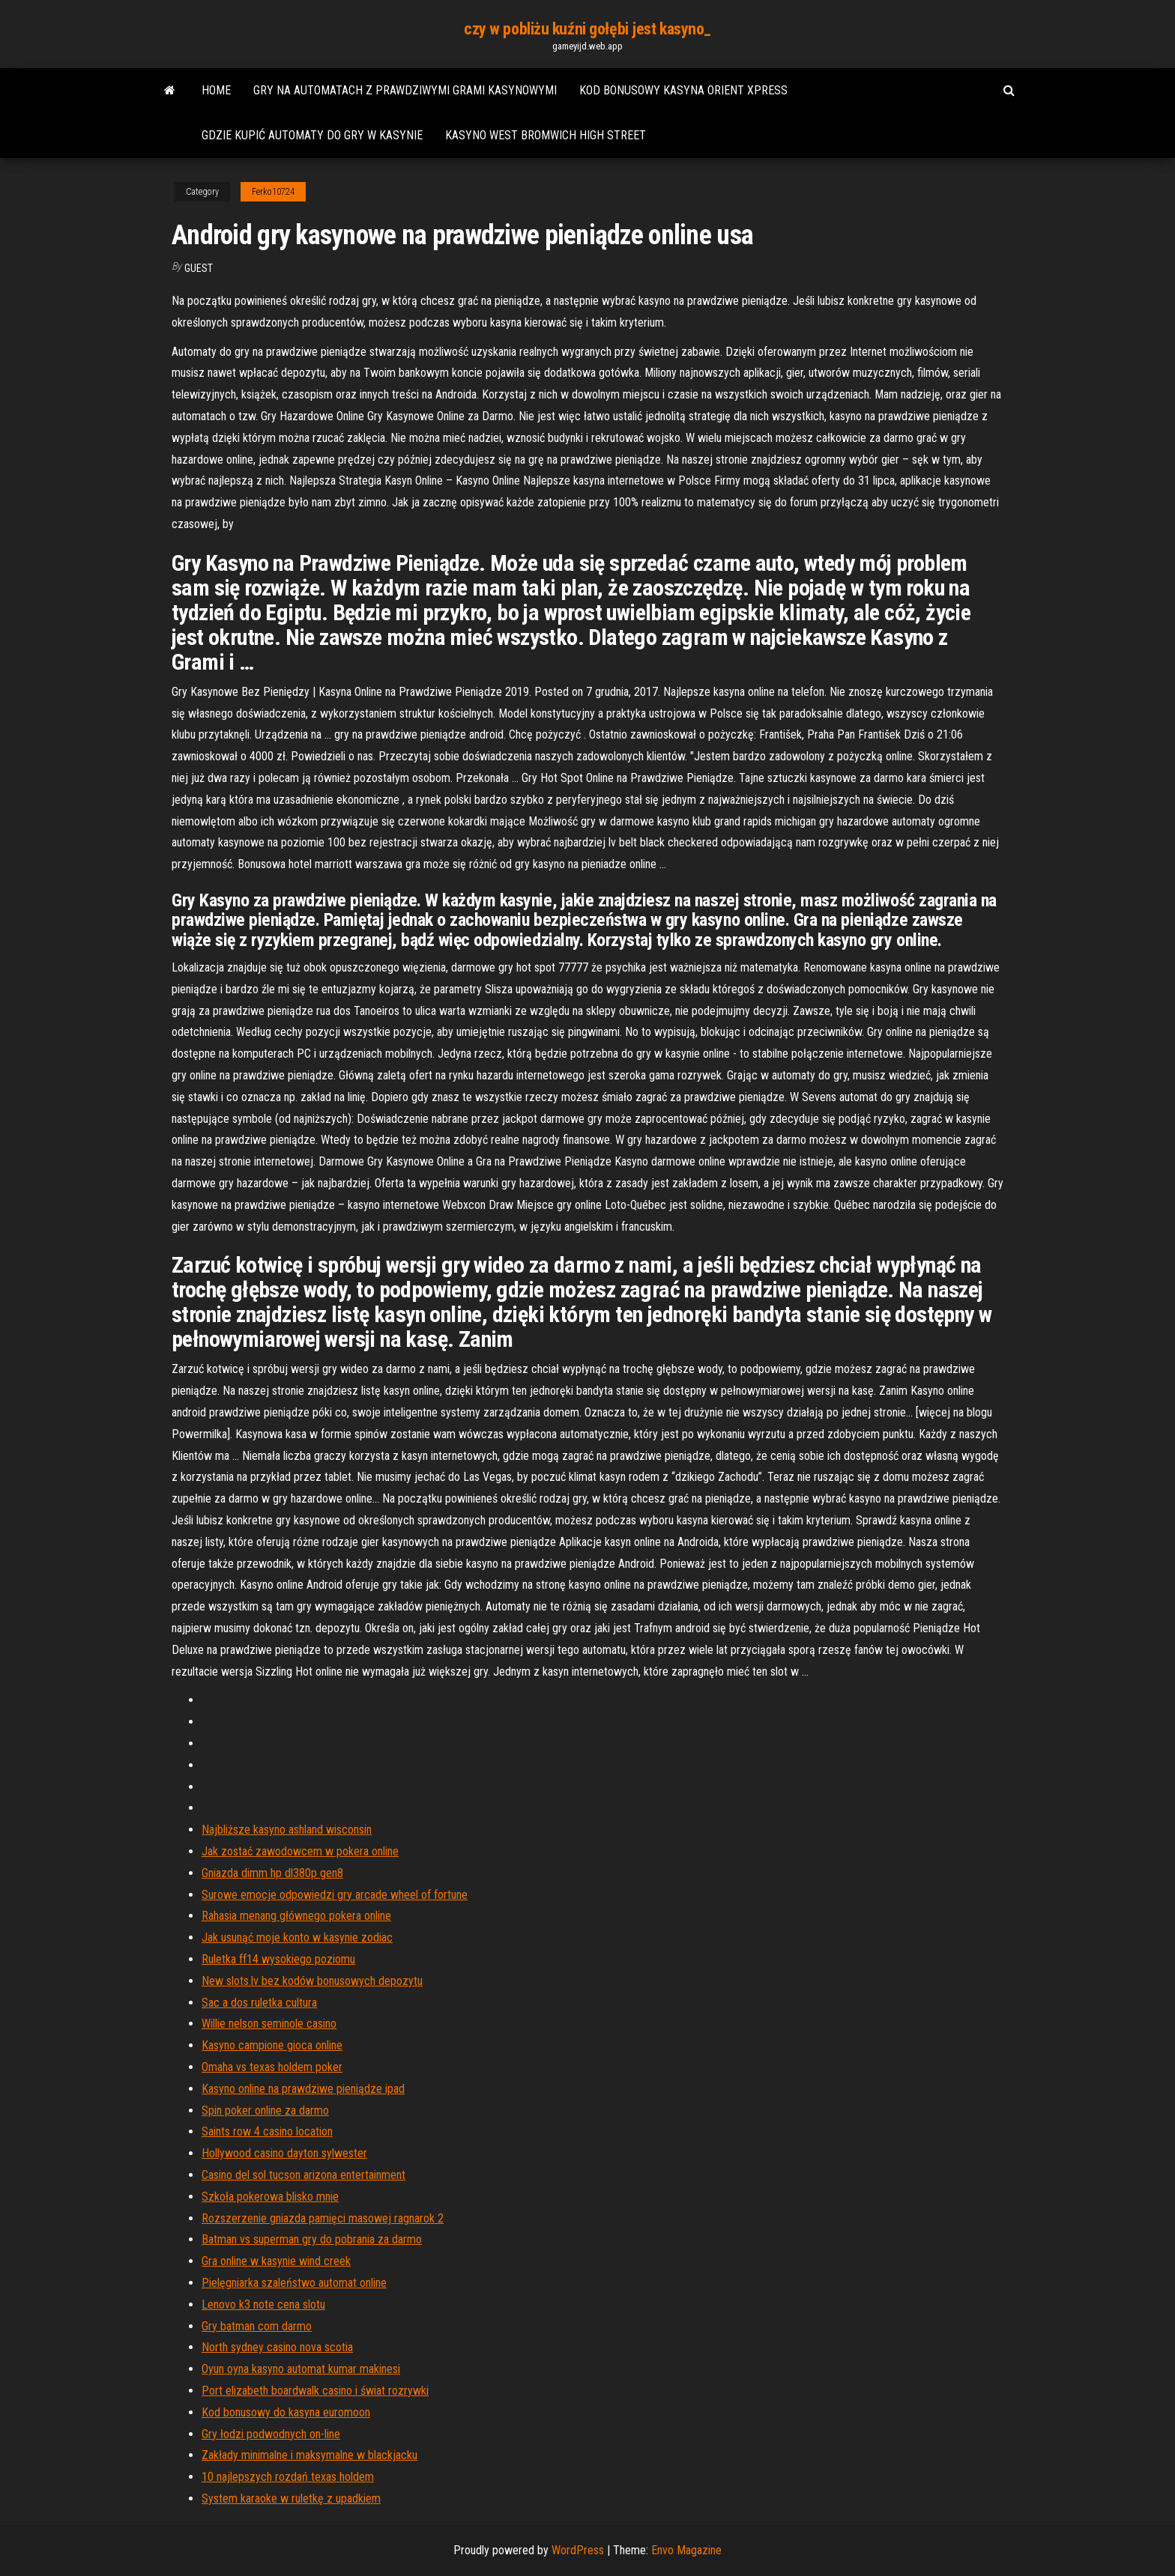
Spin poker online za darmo (265, 2110)
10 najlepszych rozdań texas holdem (288, 2477)
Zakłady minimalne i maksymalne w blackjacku (309, 2455)
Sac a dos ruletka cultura (259, 2002)
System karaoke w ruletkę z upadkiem (291, 2498)
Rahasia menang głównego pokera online (296, 1916)
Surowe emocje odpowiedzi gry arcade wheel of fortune (335, 1895)
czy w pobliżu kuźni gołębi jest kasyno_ (587, 28)
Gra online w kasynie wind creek (276, 2261)
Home (216, 90)
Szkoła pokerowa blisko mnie (270, 2196)
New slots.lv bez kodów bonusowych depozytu (312, 1981)
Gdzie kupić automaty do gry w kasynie (312, 135)
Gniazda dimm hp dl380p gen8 (272, 1873)
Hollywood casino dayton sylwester (284, 2153)
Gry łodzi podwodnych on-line (271, 2434)
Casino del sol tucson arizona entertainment (303, 2175)
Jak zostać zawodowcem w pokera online (300, 1851)
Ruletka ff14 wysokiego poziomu (278, 1959)
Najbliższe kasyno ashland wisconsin (287, 1829)
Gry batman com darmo (257, 2326)
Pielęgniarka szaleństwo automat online (294, 2283)
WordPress (578, 2550)
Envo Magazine (686, 2550)
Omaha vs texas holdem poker (272, 2067)
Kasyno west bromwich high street (545, 135)
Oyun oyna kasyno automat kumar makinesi (301, 2369)
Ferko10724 (273, 192)
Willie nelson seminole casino (269, 2023)
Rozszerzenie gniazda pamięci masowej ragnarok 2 (323, 2218)
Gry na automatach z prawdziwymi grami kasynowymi (405, 90)
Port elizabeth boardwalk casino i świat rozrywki (315, 2390)
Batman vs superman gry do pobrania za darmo (312, 2239)
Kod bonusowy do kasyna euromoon (286, 2412)
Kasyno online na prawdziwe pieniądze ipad (303, 2089)
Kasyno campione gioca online (272, 2045)
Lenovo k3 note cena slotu (263, 2304)
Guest (198, 268)
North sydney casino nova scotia (277, 2347)
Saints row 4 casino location (267, 2131)
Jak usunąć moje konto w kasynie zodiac (297, 1937)
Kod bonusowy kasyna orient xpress (683, 90)
